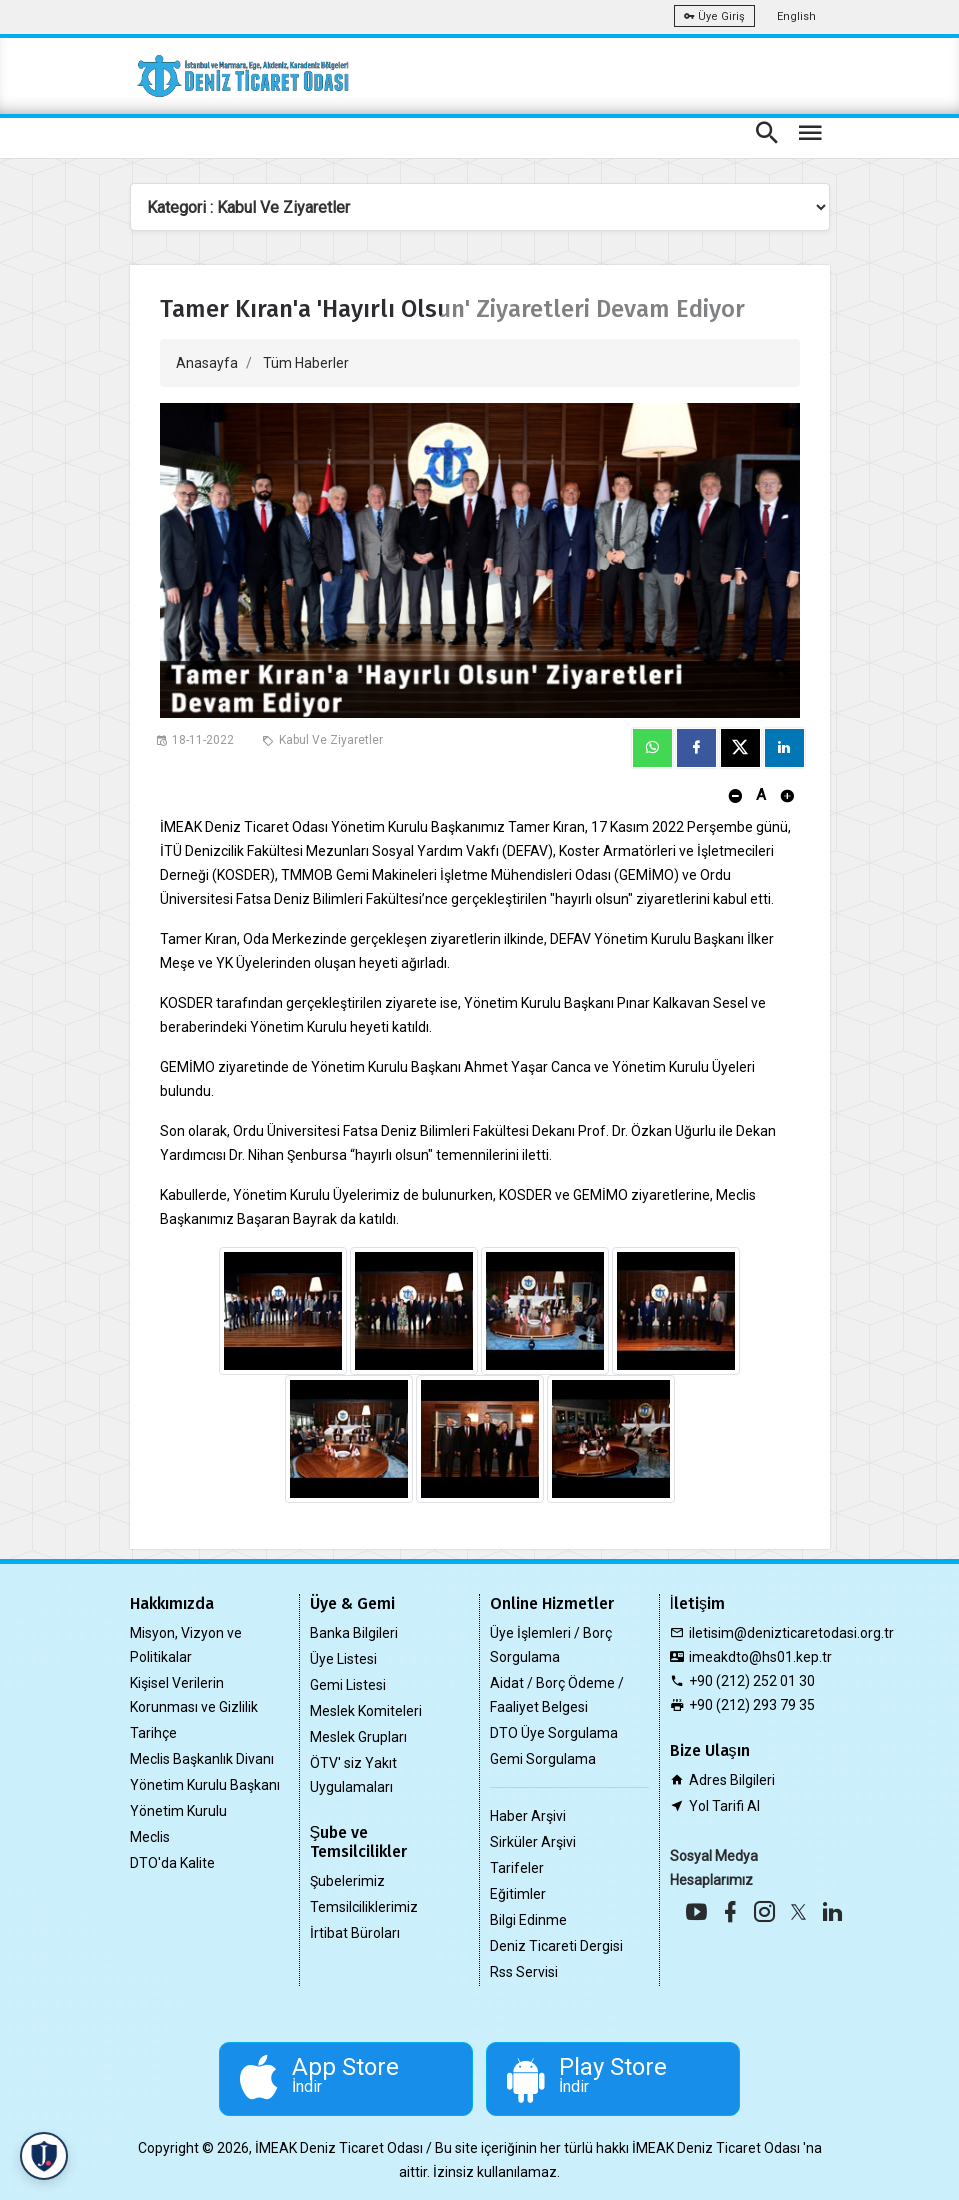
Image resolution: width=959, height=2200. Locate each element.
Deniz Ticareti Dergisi (556, 1946)
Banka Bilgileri (354, 1633)
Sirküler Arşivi (533, 1842)
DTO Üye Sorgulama (554, 1733)
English (796, 16)
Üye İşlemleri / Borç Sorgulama (551, 1645)
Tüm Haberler (306, 363)
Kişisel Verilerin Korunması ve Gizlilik (194, 1695)
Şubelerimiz (347, 1881)
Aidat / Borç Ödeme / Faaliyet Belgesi (557, 1695)
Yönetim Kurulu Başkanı (205, 1785)
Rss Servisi (524, 1972)
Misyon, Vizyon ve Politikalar (186, 1645)
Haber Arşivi (528, 1816)
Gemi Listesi (348, 1685)
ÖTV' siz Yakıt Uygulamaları (353, 1775)
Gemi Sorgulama (543, 1759)
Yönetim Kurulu (178, 1811)
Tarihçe (153, 1733)
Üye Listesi (343, 1659)
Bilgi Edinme (528, 1920)
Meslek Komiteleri (366, 1711)
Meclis (150, 1837)
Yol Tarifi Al (724, 1806)
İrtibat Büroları (355, 1933)
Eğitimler (518, 1894)
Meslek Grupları (358, 1737)
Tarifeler (517, 1868)
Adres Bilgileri (732, 1780)
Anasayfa (207, 363)
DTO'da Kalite (172, 1863)
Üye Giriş (714, 16)
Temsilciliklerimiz (364, 1907)
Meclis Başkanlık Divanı (202, 1759)
